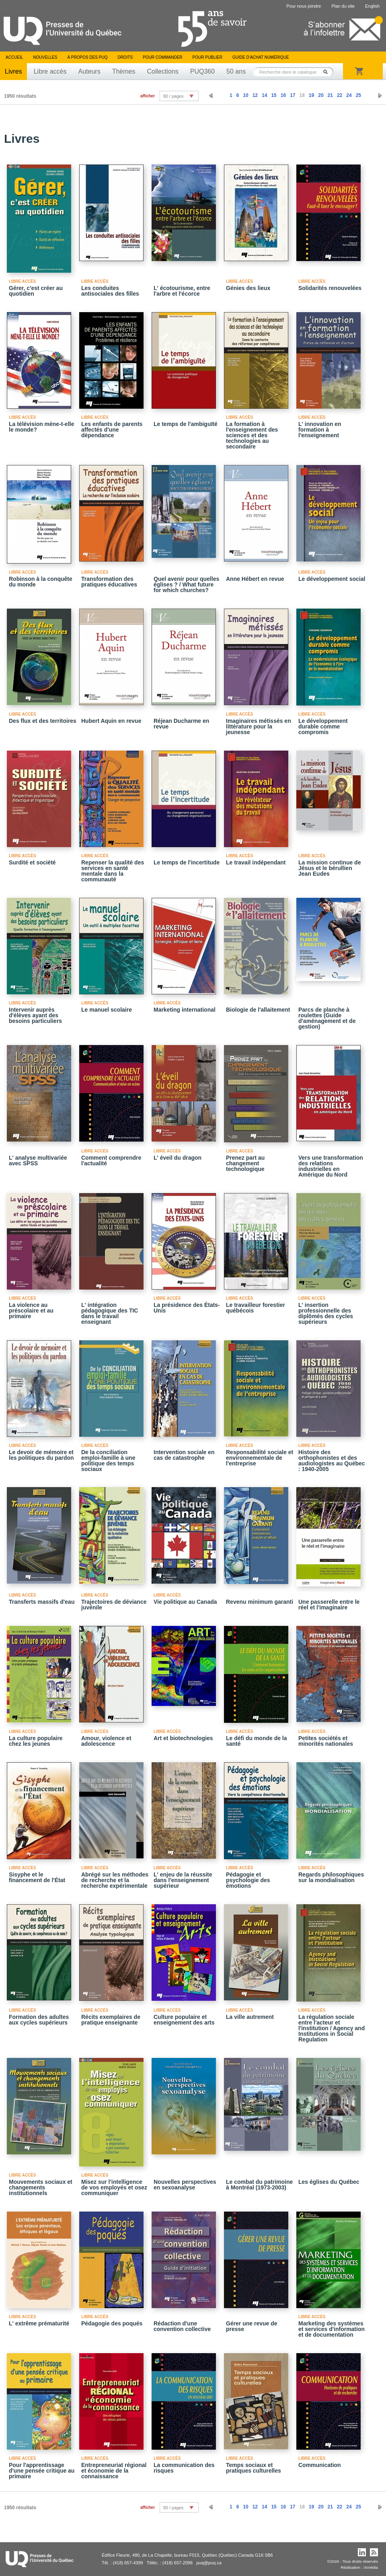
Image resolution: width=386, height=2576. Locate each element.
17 (292, 95)
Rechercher (328, 72)
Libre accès (50, 71)
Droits (125, 57)
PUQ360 (202, 71)
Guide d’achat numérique (260, 57)
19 (311, 95)
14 (264, 95)
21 (330, 95)
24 (348, 95)
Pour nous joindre (303, 6)
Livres (13, 71)
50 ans (236, 71)
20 (320, 95)
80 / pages (173, 96)
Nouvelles (45, 57)
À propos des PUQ (87, 57)
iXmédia (370, 2567)
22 (339, 95)
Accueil (14, 57)
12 (255, 95)
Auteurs (89, 71)
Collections (162, 71)
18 (301, 95)
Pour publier (207, 57)
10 (245, 95)
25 (358, 95)
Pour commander (162, 57)
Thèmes (124, 71)
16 (283, 95)
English (372, 6)
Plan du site (342, 6)
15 (273, 95)
